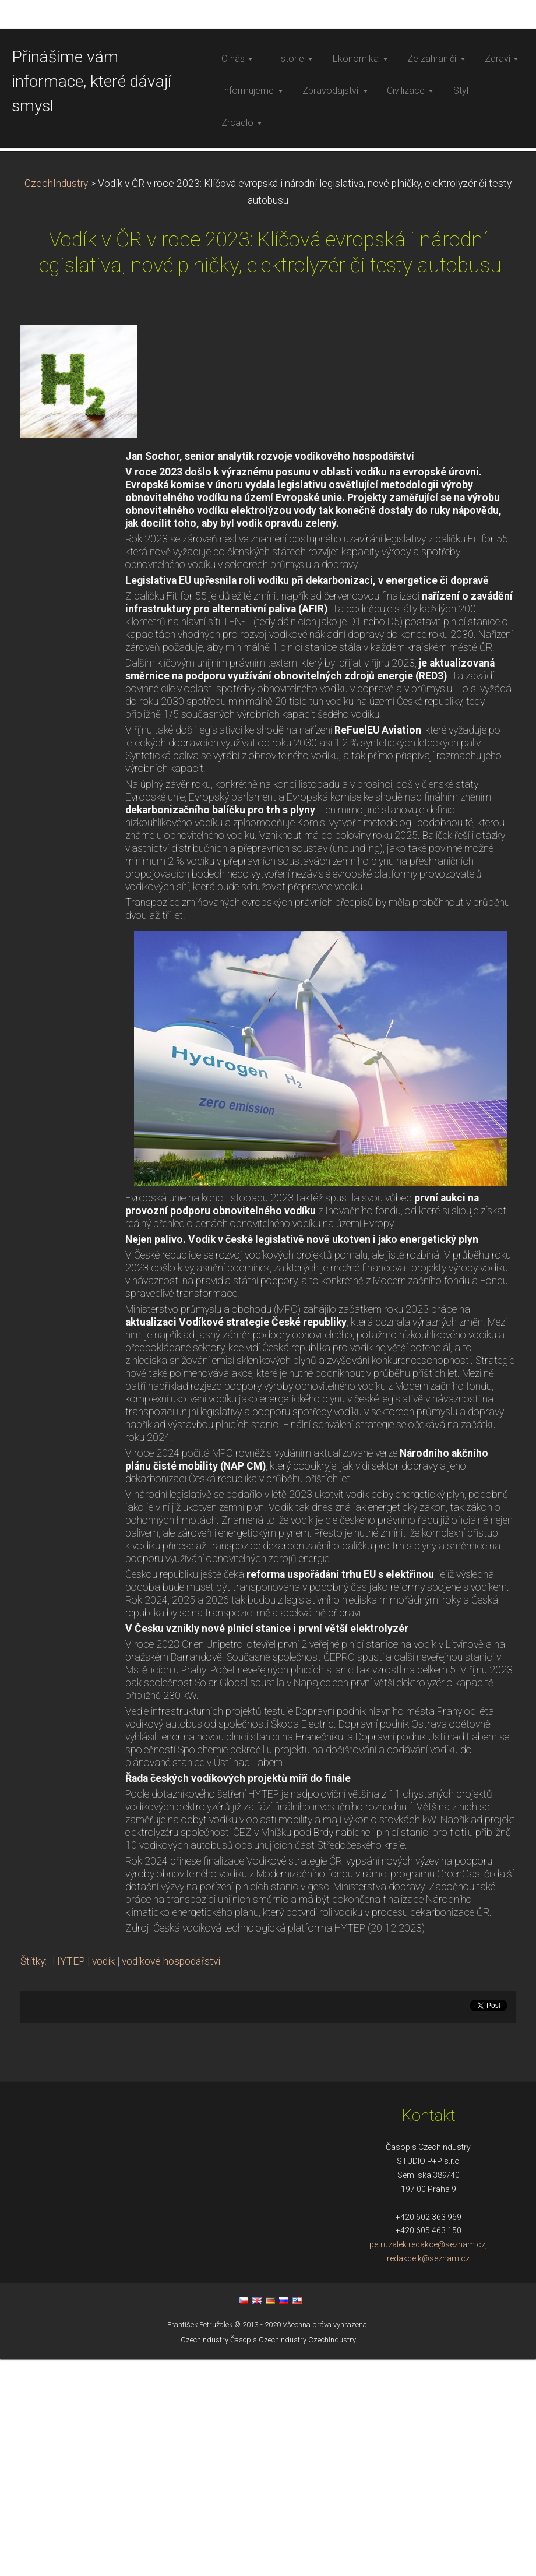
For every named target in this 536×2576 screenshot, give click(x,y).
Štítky (32, 2178)
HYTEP (68, 2178)
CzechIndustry (56, 400)
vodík (103, 2178)
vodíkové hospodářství (171, 2178)
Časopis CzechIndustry (268, 2556)
